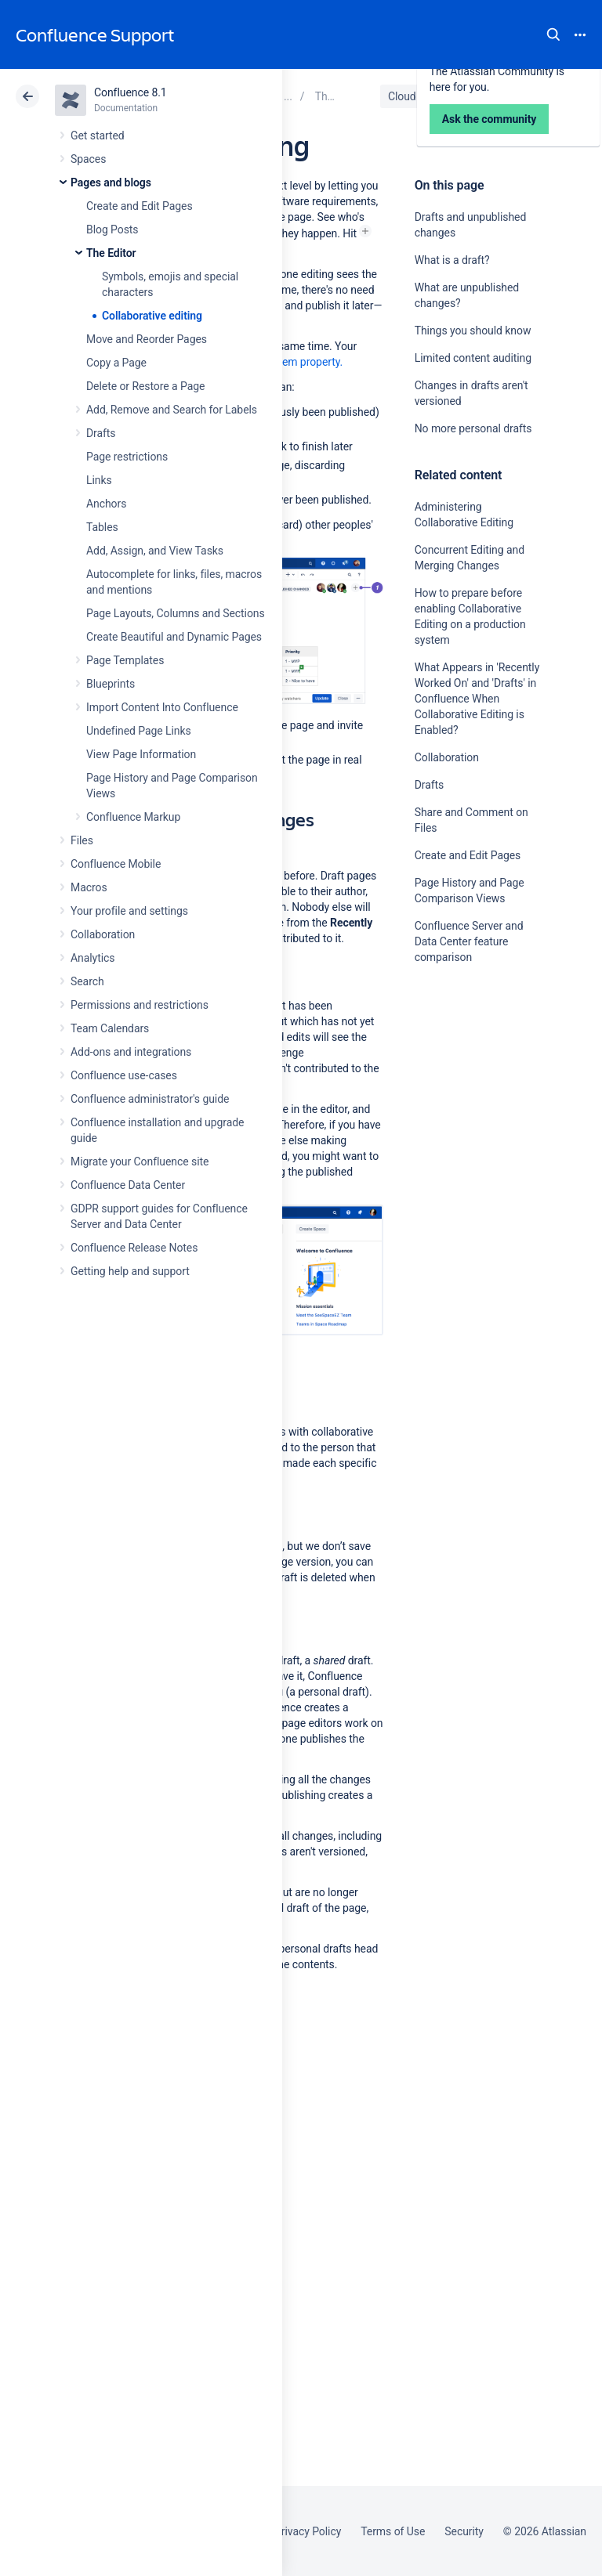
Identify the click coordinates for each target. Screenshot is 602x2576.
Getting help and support (130, 1271)
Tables (102, 527)
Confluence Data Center (128, 1185)
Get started (98, 135)
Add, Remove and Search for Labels (171, 409)
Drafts (101, 433)
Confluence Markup (133, 817)
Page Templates (125, 660)
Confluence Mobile (116, 864)
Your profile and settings (129, 911)
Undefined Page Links (138, 730)
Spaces (88, 159)
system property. (304, 362)
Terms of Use (393, 2531)
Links (99, 480)
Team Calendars (110, 1028)
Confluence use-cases (124, 1075)
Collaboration (103, 934)
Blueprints (110, 683)
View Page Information (141, 754)
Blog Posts (112, 229)
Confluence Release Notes (134, 1247)
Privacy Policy (307, 2531)
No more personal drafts (473, 428)
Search (553, 34)
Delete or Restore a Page (145, 386)
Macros (89, 887)
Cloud (402, 96)
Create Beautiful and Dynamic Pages (174, 636)
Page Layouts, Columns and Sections (175, 613)
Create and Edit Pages (139, 206)
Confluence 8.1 (130, 92)
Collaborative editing (152, 315)
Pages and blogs (111, 182)
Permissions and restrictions (140, 1005)
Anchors (106, 503)
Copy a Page (116, 362)
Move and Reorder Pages (146, 339)
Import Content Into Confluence (162, 707)
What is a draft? (452, 260)
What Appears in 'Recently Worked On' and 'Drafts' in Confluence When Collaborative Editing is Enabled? (477, 698)
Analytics (92, 958)
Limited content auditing (473, 358)
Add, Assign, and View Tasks (154, 550)
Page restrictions (127, 456)
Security (464, 2531)
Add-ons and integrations (131, 1052)
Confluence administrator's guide (150, 1099)
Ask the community (469, 1110)
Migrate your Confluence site (140, 1161)
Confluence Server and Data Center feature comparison (469, 941)
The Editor (111, 253)
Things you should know (473, 330)
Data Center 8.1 (482, 96)
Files (82, 840)
